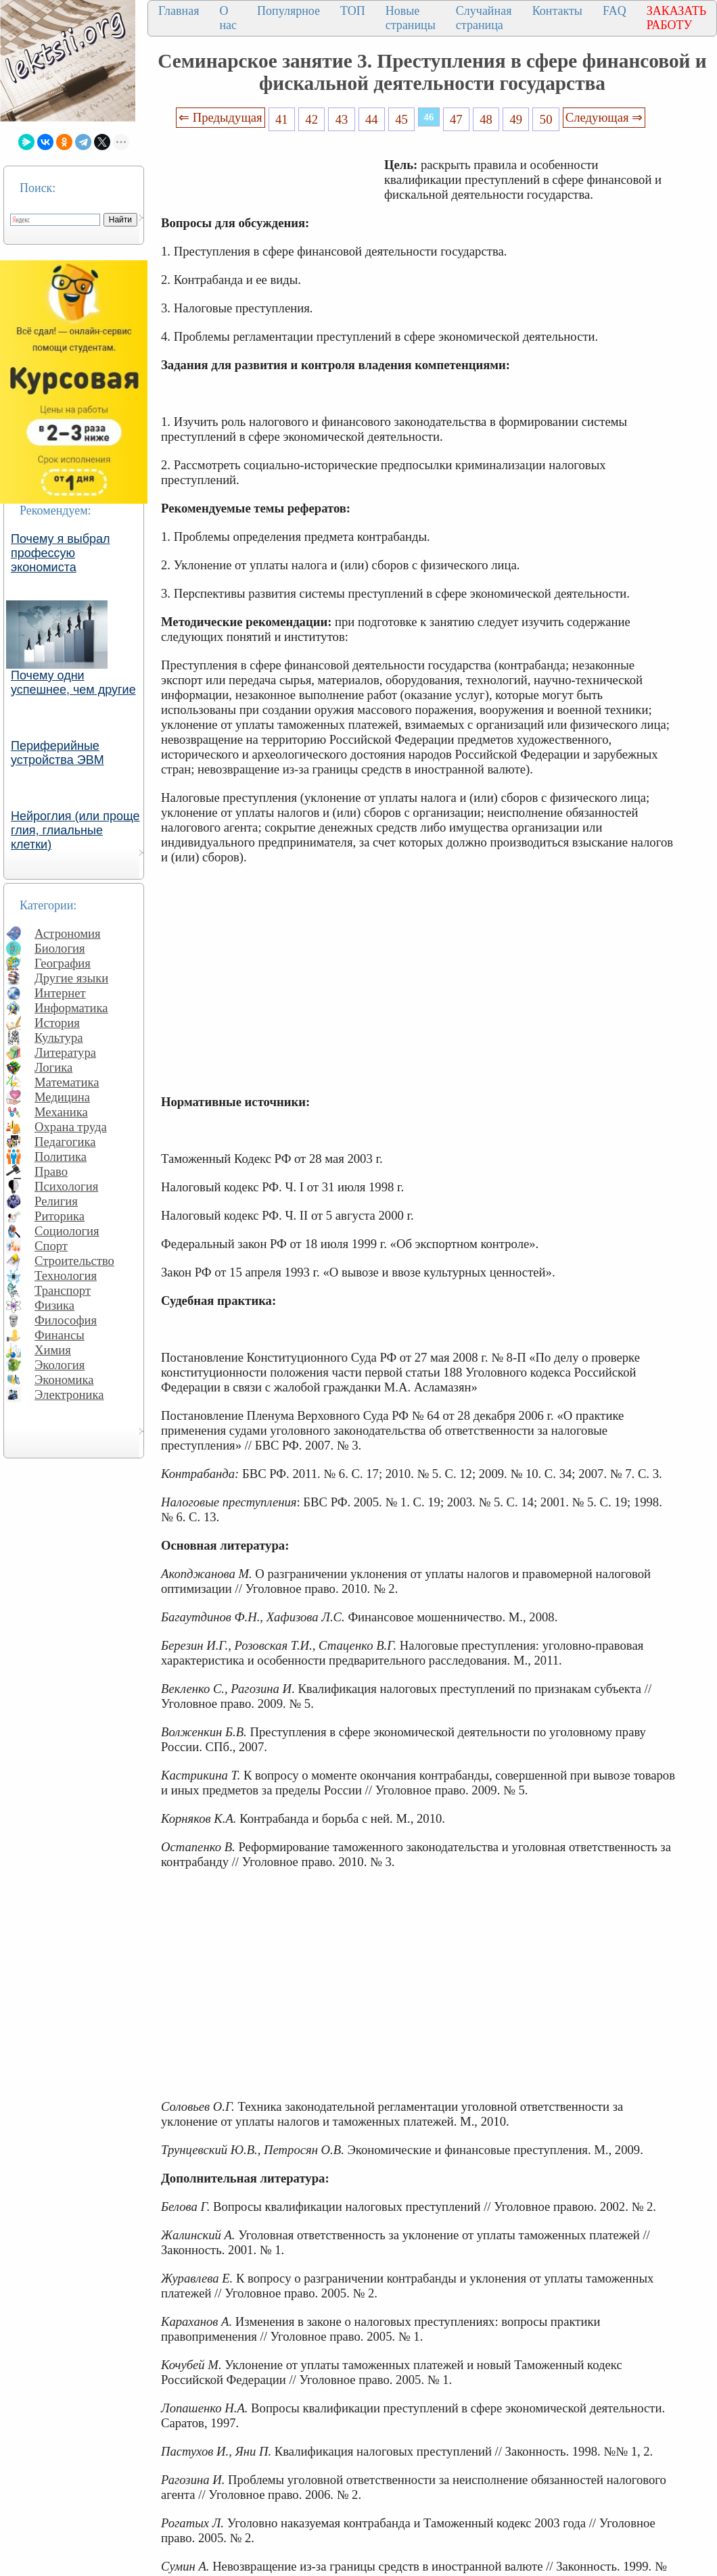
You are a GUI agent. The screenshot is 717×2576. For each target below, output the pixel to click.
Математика (66, 1082)
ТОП (352, 11)
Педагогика (65, 1142)
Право (51, 1171)
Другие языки (71, 978)
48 (486, 119)
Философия (65, 1320)
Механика (61, 1112)
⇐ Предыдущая (220, 117)
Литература (65, 1052)
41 (281, 119)
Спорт (51, 1246)
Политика (60, 1156)
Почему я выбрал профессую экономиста (60, 553)
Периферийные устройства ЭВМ (57, 753)
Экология (59, 1365)
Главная (178, 11)
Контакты (557, 11)
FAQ (614, 11)
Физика (54, 1305)
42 (311, 119)
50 (546, 119)
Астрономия (67, 933)
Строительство (74, 1261)
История (57, 1023)
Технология (65, 1275)
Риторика (59, 1216)
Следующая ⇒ (604, 117)
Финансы (59, 1335)
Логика (53, 1067)
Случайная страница (484, 18)
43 (342, 119)
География (62, 963)
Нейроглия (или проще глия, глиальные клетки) (75, 830)
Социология (66, 1231)
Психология (66, 1186)
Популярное (288, 11)
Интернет (60, 993)
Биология (59, 948)
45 (401, 119)
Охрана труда (70, 1127)
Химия (52, 1350)
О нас (228, 18)
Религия (56, 1201)
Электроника (69, 1394)
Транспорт (62, 1290)
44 (371, 119)
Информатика (71, 1008)
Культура (58, 1037)
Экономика (64, 1380)
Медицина (62, 1097)
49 (516, 119)
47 (456, 119)
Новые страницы (411, 18)
